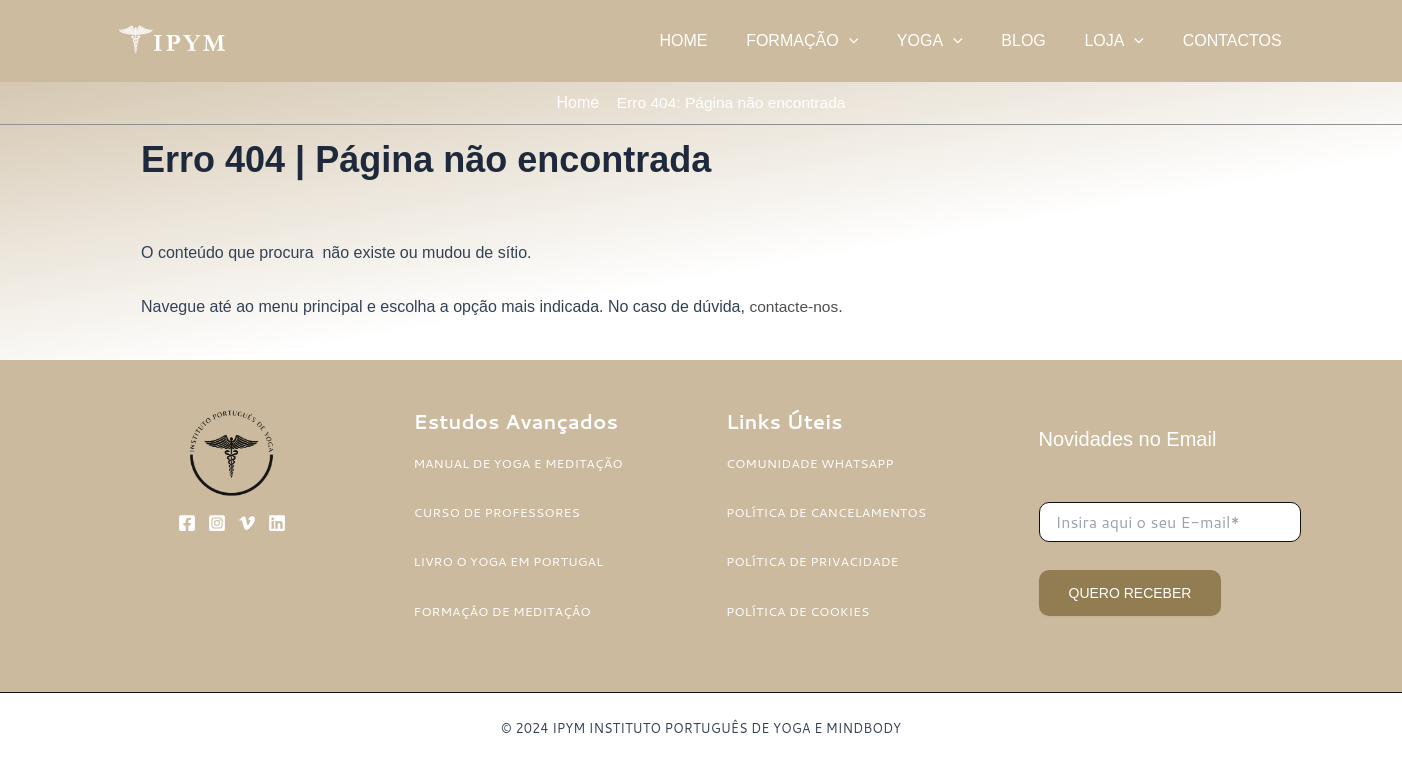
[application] (879, 41)
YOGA (953, 41)
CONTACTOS (1235, 40)
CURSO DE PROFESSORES (499, 513)
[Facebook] (187, 524)
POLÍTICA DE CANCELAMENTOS (829, 513)
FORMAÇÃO (832, 41)
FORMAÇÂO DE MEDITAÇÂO (505, 611)
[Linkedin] (277, 524)
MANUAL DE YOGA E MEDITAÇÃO (522, 463)
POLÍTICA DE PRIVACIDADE (815, 562)
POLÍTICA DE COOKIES (800, 611)
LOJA (1124, 41)
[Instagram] (217, 524)
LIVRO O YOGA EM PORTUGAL (511, 562)
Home (574, 103)
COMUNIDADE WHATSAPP (812, 463)
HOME (720, 40)
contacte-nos (795, 308)
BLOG (1040, 40)
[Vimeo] (247, 524)
